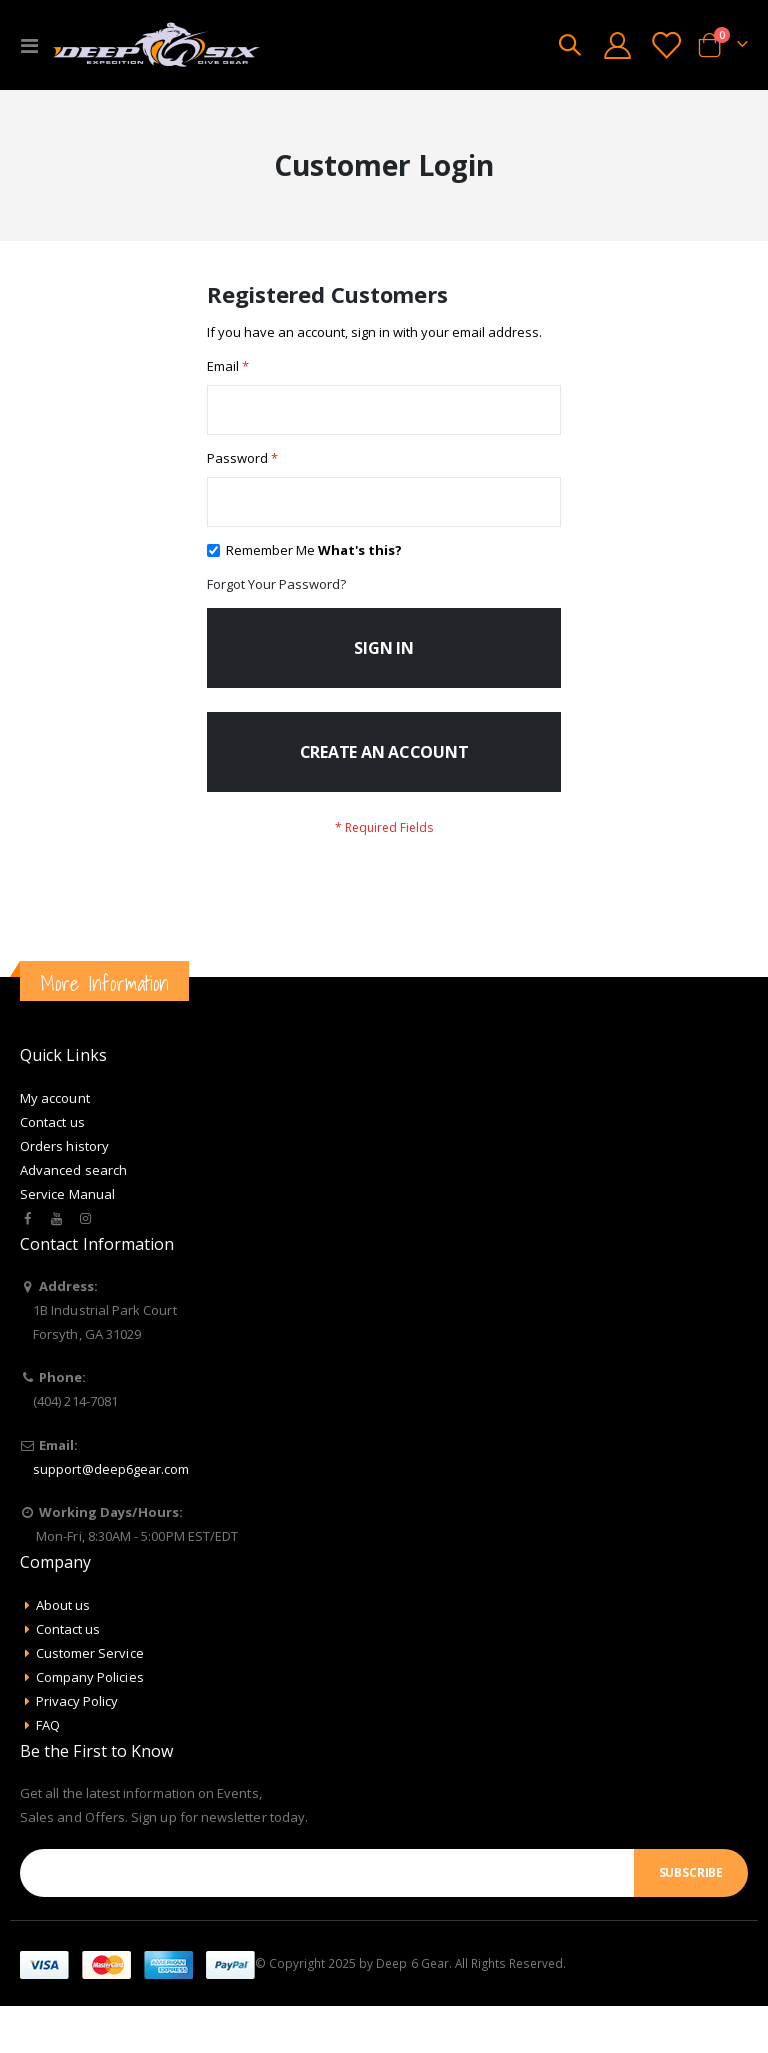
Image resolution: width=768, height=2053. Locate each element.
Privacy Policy (77, 1748)
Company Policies (90, 1724)
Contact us (52, 1169)
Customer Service (90, 1700)
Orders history (64, 1193)
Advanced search (73, 1217)
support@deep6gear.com (111, 1516)
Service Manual (67, 1241)
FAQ (48, 1772)
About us (63, 1652)
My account (55, 1145)
